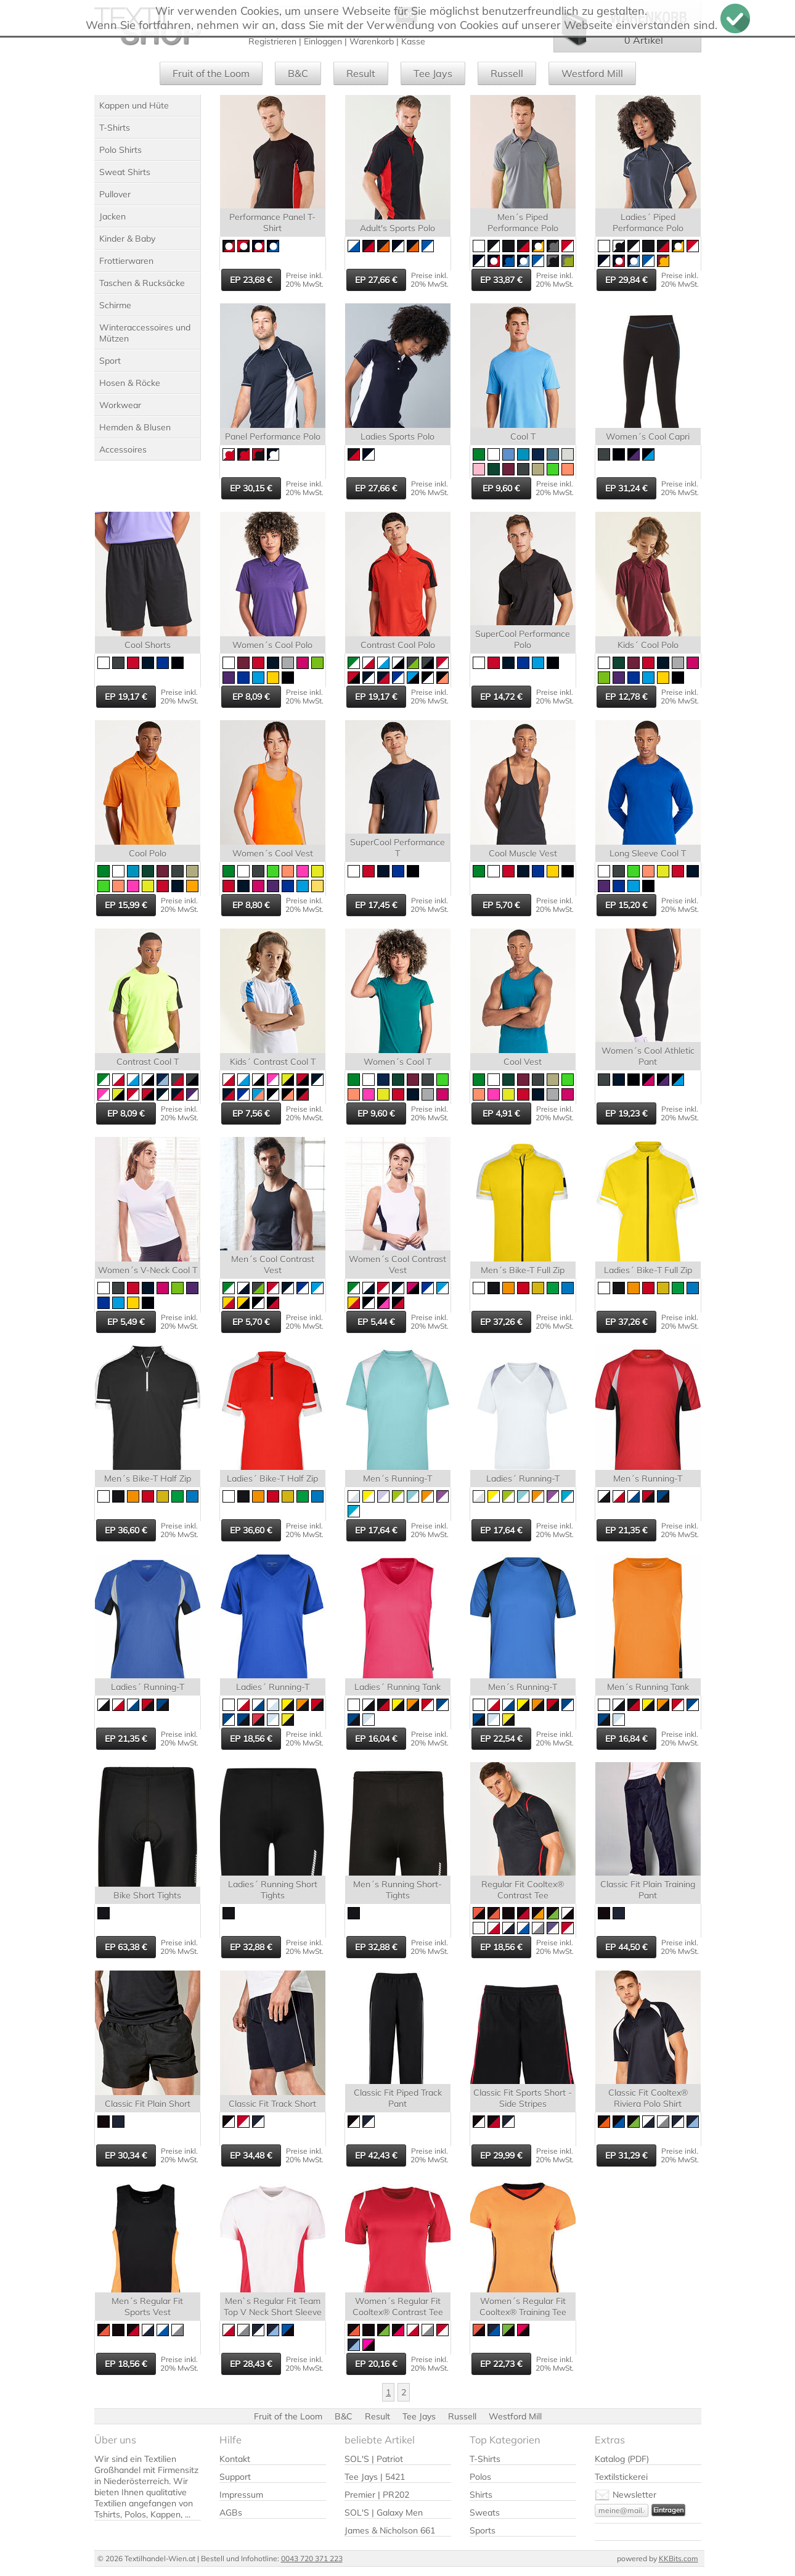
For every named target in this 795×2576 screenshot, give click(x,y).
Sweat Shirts (124, 172)
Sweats (485, 2512)
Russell (507, 73)
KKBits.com (678, 2558)
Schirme (115, 305)
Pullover (115, 194)
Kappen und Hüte (134, 105)
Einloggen (323, 41)
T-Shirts (114, 127)
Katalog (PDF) (622, 2458)
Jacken (112, 216)
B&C (298, 73)
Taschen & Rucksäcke (142, 283)
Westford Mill (592, 73)
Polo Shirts (120, 149)
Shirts (481, 2494)
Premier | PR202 (376, 2494)
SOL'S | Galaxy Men (383, 2512)
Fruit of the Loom (211, 73)
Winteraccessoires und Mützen (144, 333)
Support (235, 2476)
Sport (110, 360)
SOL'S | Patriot (373, 2458)
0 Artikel (643, 40)
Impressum (241, 2494)
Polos (480, 2476)
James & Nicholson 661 (389, 2530)
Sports (482, 2530)
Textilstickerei (621, 2476)
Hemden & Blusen (135, 427)
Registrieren (272, 41)
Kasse (413, 41)
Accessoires (123, 449)
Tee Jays (433, 73)
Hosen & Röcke (129, 382)
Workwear (120, 405)
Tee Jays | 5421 (374, 2476)
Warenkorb (371, 41)
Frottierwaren (126, 260)
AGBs (230, 2512)
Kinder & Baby (127, 238)
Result (360, 73)
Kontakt (234, 2458)
